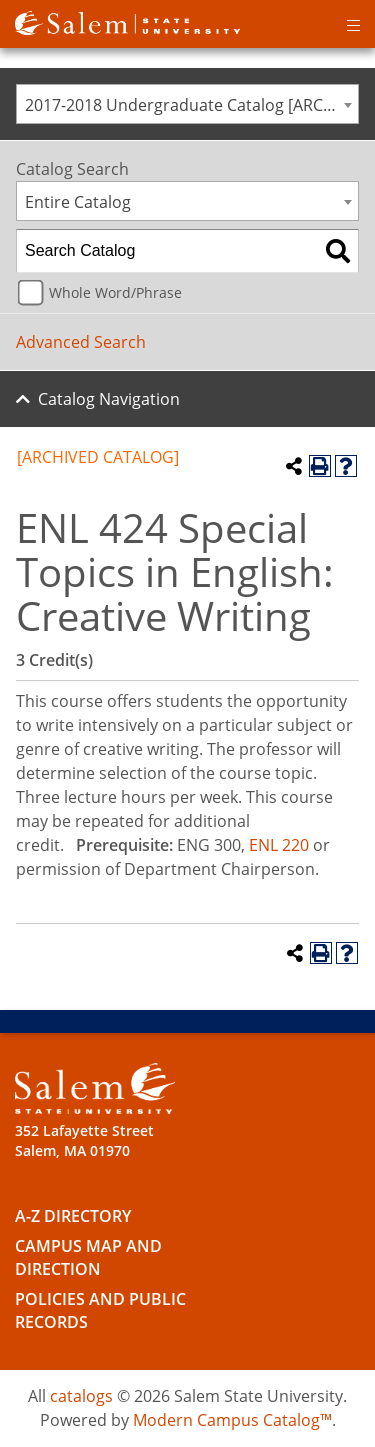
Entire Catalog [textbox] (78, 202)
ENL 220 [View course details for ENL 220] (279, 845)
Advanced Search (81, 342)
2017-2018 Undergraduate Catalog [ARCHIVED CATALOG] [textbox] (191, 105)
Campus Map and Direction (88, 1257)
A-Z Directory (73, 1216)
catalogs (81, 1396)
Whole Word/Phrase (115, 292)
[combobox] (187, 104)
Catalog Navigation (109, 399)
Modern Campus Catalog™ (232, 1420)
